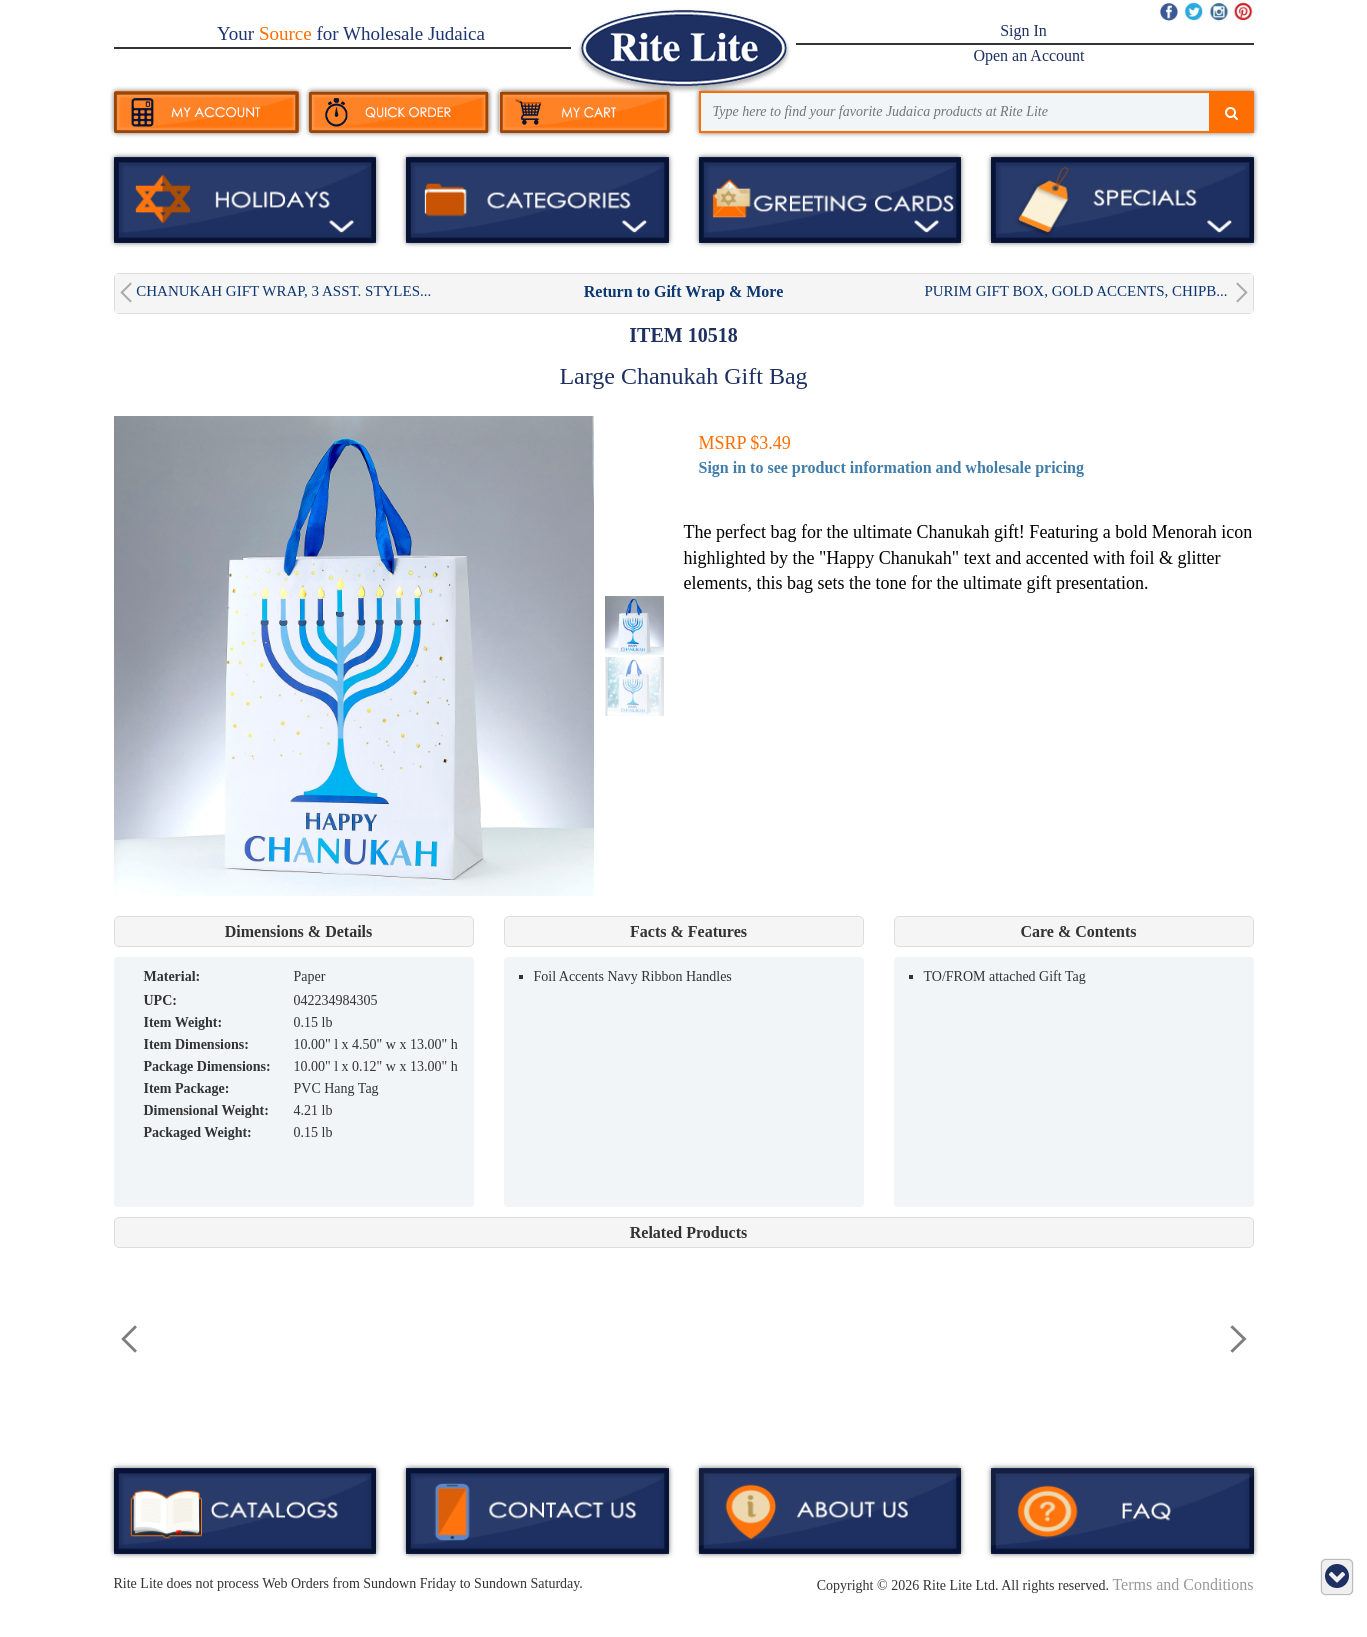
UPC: (160, 1000)
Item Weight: (183, 1022)
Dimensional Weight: (206, 1110)
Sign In (1023, 30)
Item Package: (187, 1088)
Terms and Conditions (1182, 1584)
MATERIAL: (172, 976)
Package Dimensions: (207, 1066)
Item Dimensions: (196, 1044)
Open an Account (1028, 55)
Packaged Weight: (198, 1132)
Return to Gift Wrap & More (684, 291)
